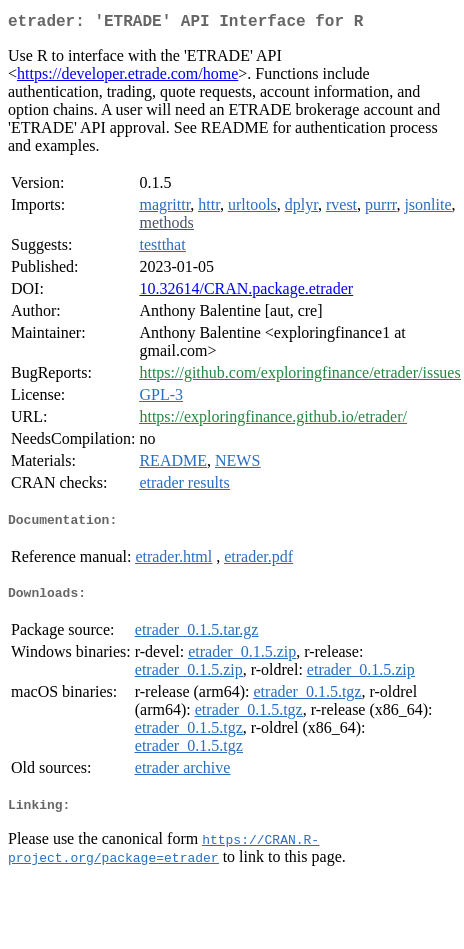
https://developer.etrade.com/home (127, 77)
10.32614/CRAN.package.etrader (246, 292)
